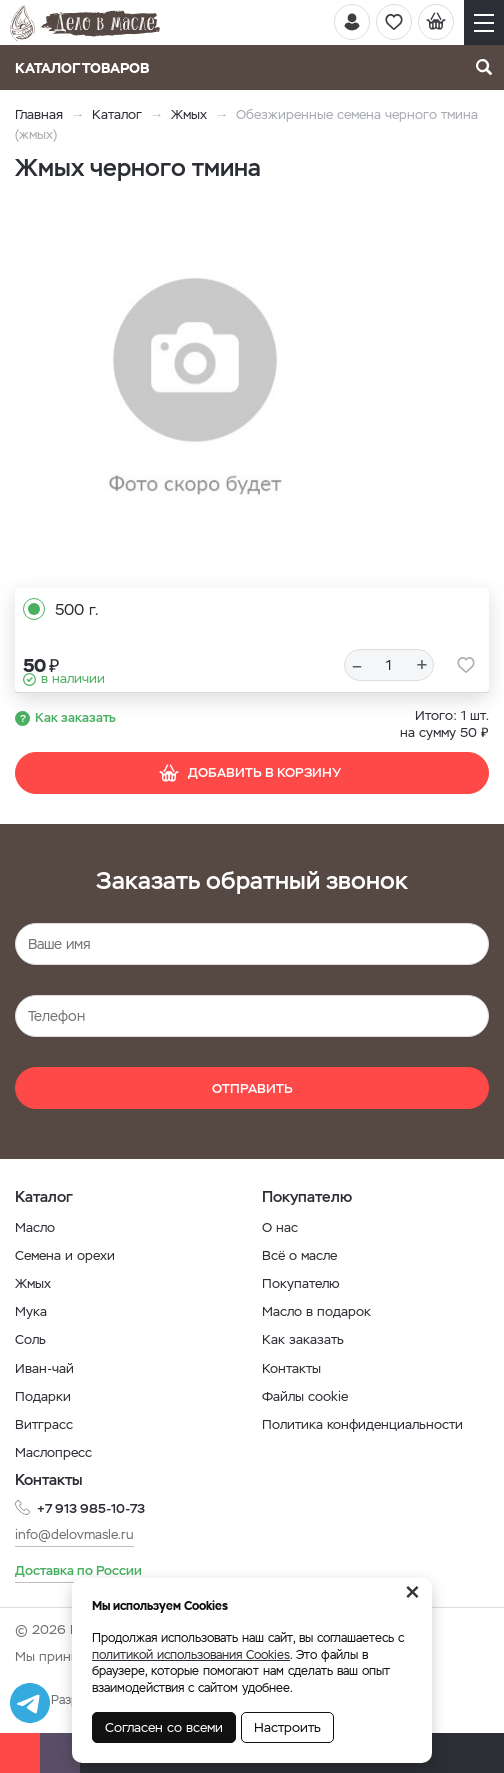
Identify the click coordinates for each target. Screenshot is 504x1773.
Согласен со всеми (164, 1727)
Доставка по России (78, 1570)
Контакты (291, 1368)
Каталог (117, 114)
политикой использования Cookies (191, 1655)
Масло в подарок (316, 1311)
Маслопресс (53, 1452)
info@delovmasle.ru (74, 1534)
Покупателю (301, 1283)
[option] (195, 388)
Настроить (287, 1727)
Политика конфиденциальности (362, 1424)
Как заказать (75, 717)
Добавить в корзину (249, 773)
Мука (31, 1311)
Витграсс (44, 1424)
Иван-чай (44, 1368)
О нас (280, 1227)
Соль (30, 1339)
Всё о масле (299, 1255)
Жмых (189, 114)
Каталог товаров (88, 68)
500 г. (76, 609)
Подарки (43, 1396)
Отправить (252, 1088)
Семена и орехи (65, 1255)
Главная (39, 114)
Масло (35, 1227)
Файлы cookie (305, 1396)
